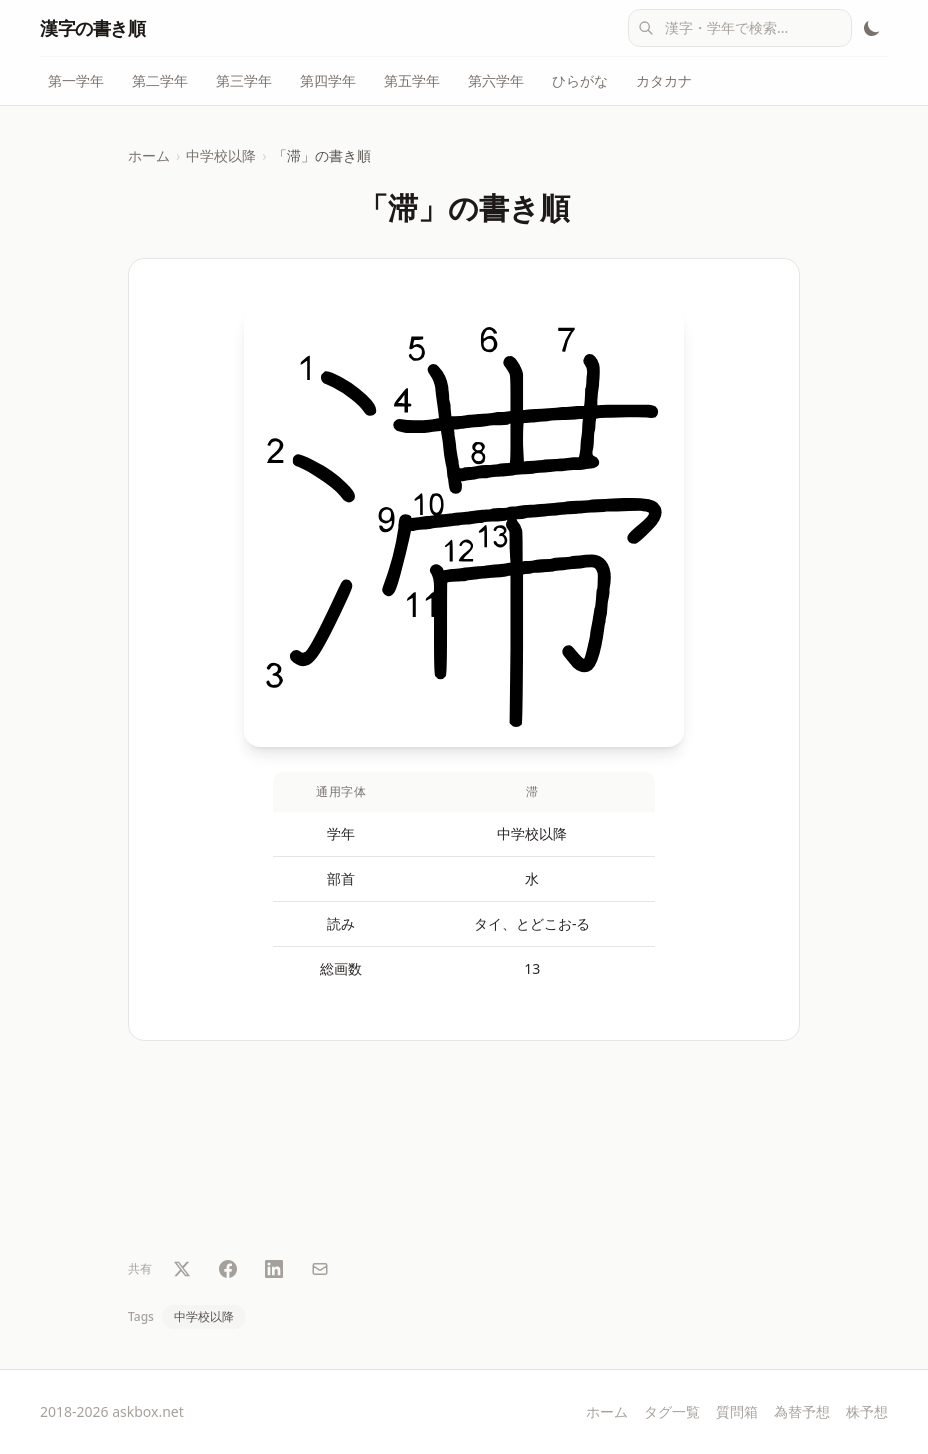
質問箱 (737, 1411)
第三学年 (244, 80)
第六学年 (496, 80)
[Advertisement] (464, 1153)
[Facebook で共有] (228, 1269)
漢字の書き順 (92, 28)
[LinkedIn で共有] (274, 1269)
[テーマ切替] (872, 28)
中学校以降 (221, 155)
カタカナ (664, 80)
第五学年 (412, 80)
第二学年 (160, 80)
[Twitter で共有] (182, 1269)
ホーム (149, 155)
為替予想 (802, 1411)
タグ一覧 (672, 1411)
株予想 (867, 1411)
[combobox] (740, 28)
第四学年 (328, 80)
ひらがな (580, 80)
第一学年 (76, 80)
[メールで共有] (320, 1269)
